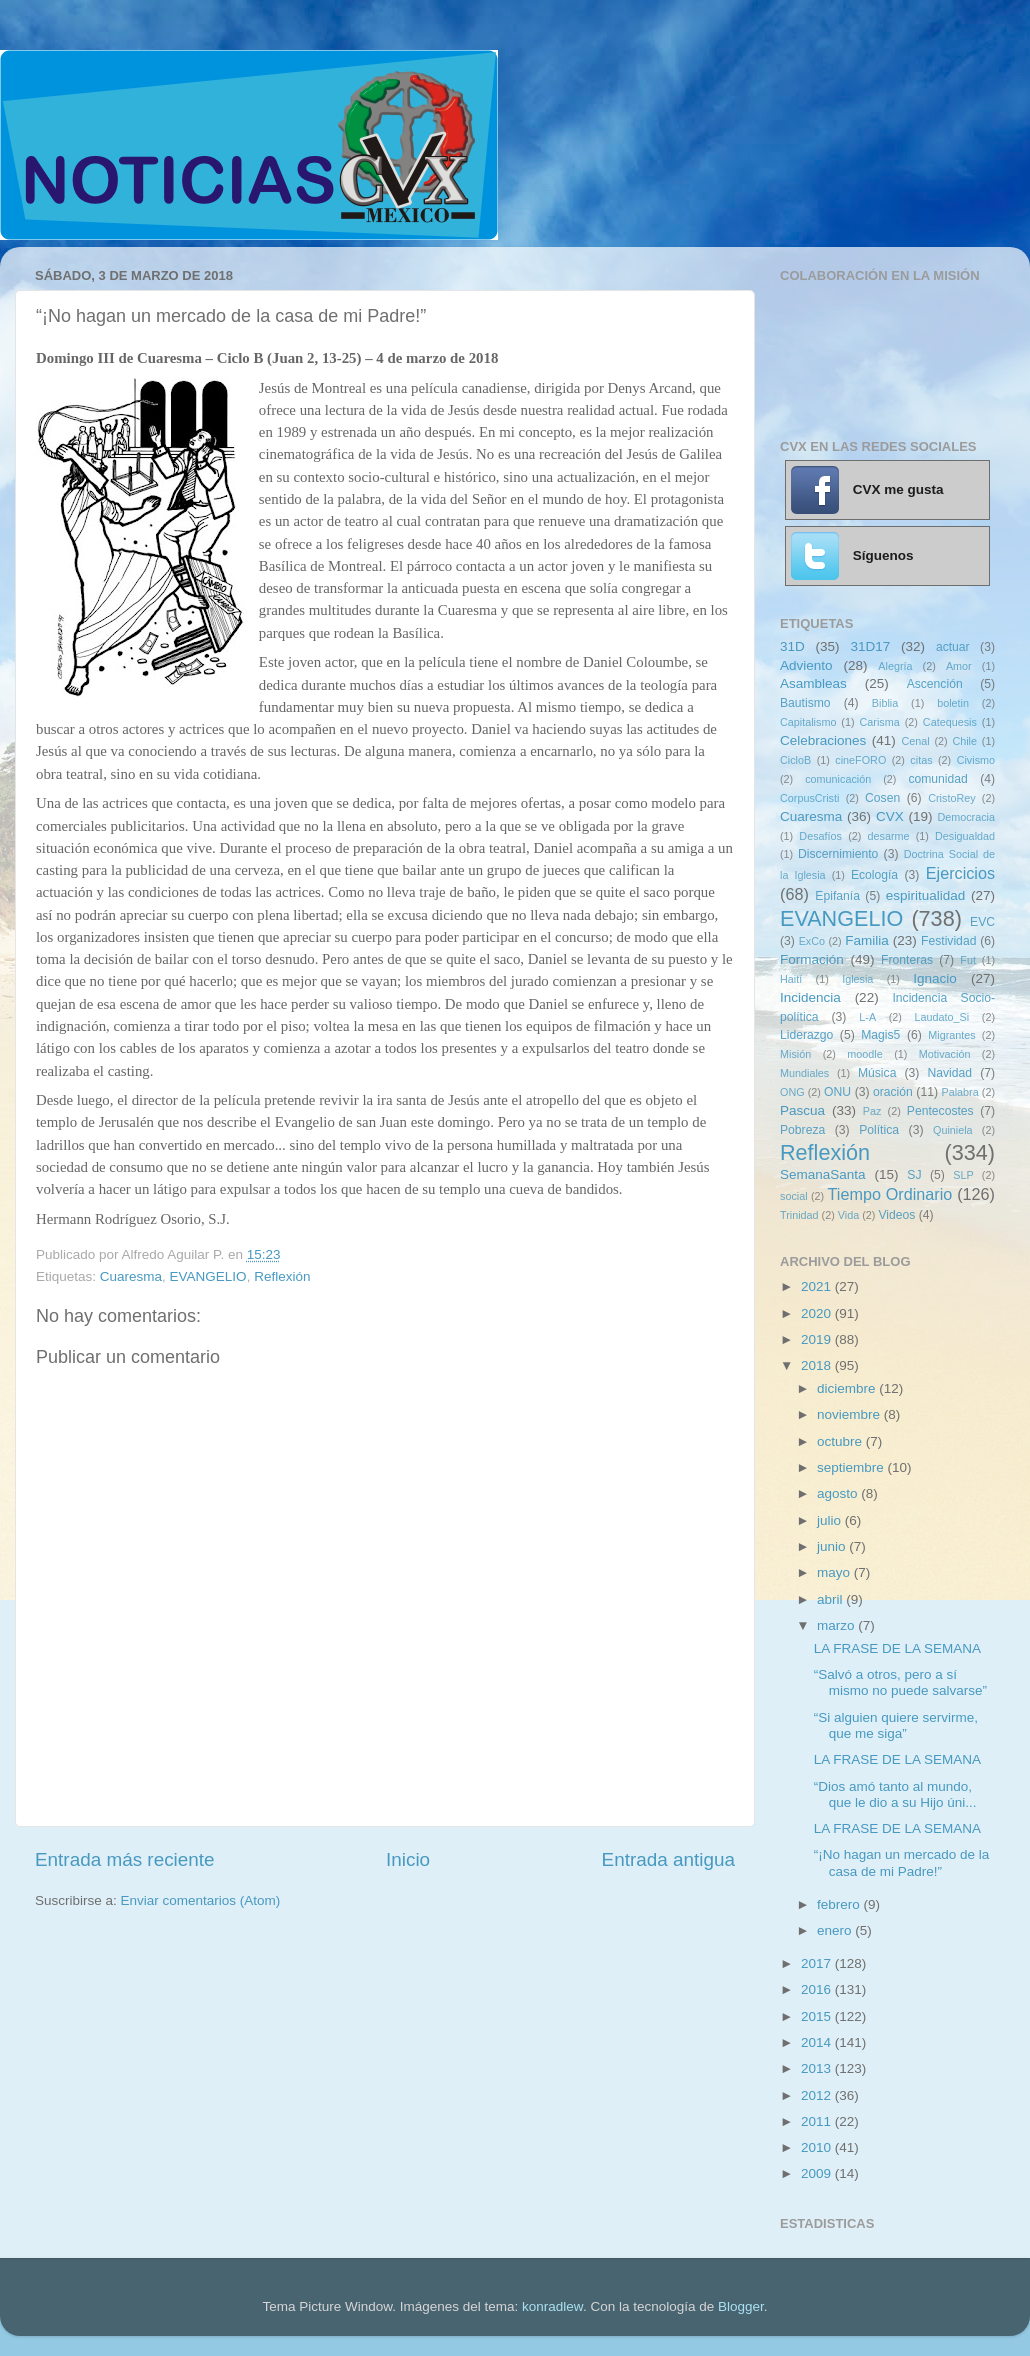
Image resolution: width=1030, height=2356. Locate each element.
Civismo (976, 760)
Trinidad (799, 1215)
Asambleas (813, 683)
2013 (818, 2068)
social (794, 1196)
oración (893, 1092)
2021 (818, 1286)
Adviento (806, 665)
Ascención (935, 684)
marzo (837, 1625)
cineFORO (860, 760)
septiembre (852, 1467)
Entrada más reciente (125, 1859)
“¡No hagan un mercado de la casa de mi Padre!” (902, 1862)
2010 (818, 2147)
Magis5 (880, 1035)
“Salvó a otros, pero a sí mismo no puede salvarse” (900, 1682)
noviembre (850, 1414)
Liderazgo (806, 1035)
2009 (818, 2173)
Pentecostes (940, 1111)
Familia (867, 940)
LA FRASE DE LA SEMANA (897, 1648)
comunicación (838, 779)
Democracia (966, 817)
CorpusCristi (809, 798)
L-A (867, 1017)
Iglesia (857, 979)
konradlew (552, 2306)
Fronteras (907, 960)
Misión (795, 1054)
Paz (872, 1111)
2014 (818, 2042)
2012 (818, 2095)
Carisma (880, 722)
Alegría (895, 666)
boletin (953, 703)
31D (792, 646)
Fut (968, 960)
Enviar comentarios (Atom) (201, 1900)
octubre (841, 1441)
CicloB (795, 760)
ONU (837, 1092)
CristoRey (951, 798)
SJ (914, 1175)
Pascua (802, 1110)
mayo (835, 1572)
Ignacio (935, 978)
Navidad (949, 1073)
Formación (812, 959)
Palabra (959, 1092)
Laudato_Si (942, 1017)
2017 (818, 1963)
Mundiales (804, 1073)
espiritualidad (926, 895)
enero (836, 1930)
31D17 (870, 646)
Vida (848, 1215)
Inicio (408, 1859)
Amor (959, 666)
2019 (818, 1339)
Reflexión (282, 1276)
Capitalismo (808, 722)
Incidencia (810, 997)
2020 (818, 1313)
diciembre (848, 1388)
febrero (840, 1904)
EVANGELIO (208, 1276)
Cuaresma (131, 1276)
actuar (953, 647)
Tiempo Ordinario (890, 1194)
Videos (896, 1215)
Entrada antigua (668, 1859)
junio (833, 1546)
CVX (890, 816)
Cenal (915, 741)
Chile (964, 741)
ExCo (812, 941)
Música (877, 1073)
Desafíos (820, 836)
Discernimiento (838, 854)
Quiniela (953, 1130)
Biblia (885, 703)
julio (831, 1520)
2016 (818, 1989)
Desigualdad (965, 836)
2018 (818, 1365)
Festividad (948, 941)
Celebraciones (823, 740)
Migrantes (951, 1035)
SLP (963, 1175)
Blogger (741, 2306)
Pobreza (802, 1130)
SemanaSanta (823, 1174)
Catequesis (950, 722)
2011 (818, 2121)
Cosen (882, 798)
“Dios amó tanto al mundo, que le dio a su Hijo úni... (895, 1794)
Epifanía (837, 896)
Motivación (945, 1054)
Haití (791, 979)
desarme (888, 836)
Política (879, 1130)
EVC (982, 922)
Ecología (874, 875)
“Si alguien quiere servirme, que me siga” (896, 1725)
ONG (792, 1092)
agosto (839, 1493)
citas (921, 760)
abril (831, 1599)
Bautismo (805, 703)
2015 (818, 2016)
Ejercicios (960, 873)
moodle (864, 1054)
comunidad (937, 779)
